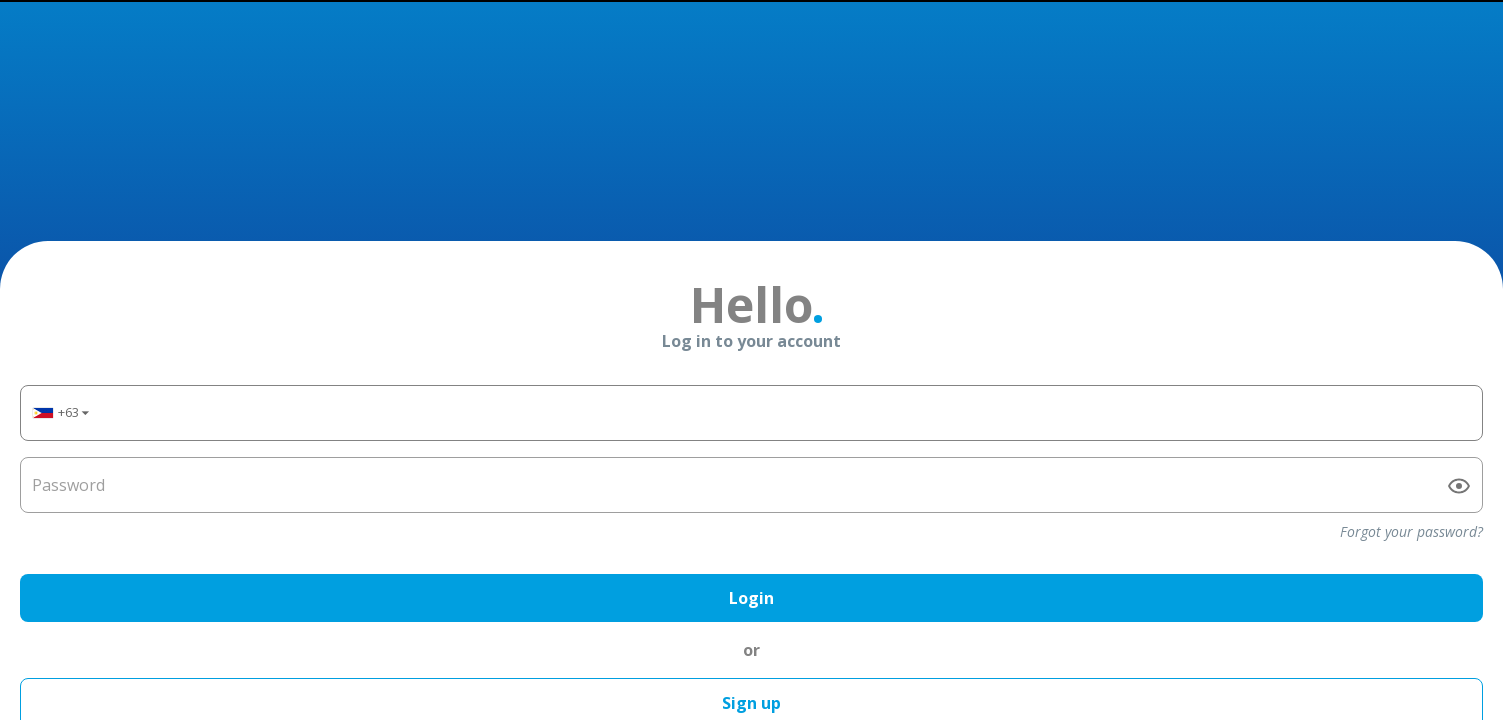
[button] (60, 365)
